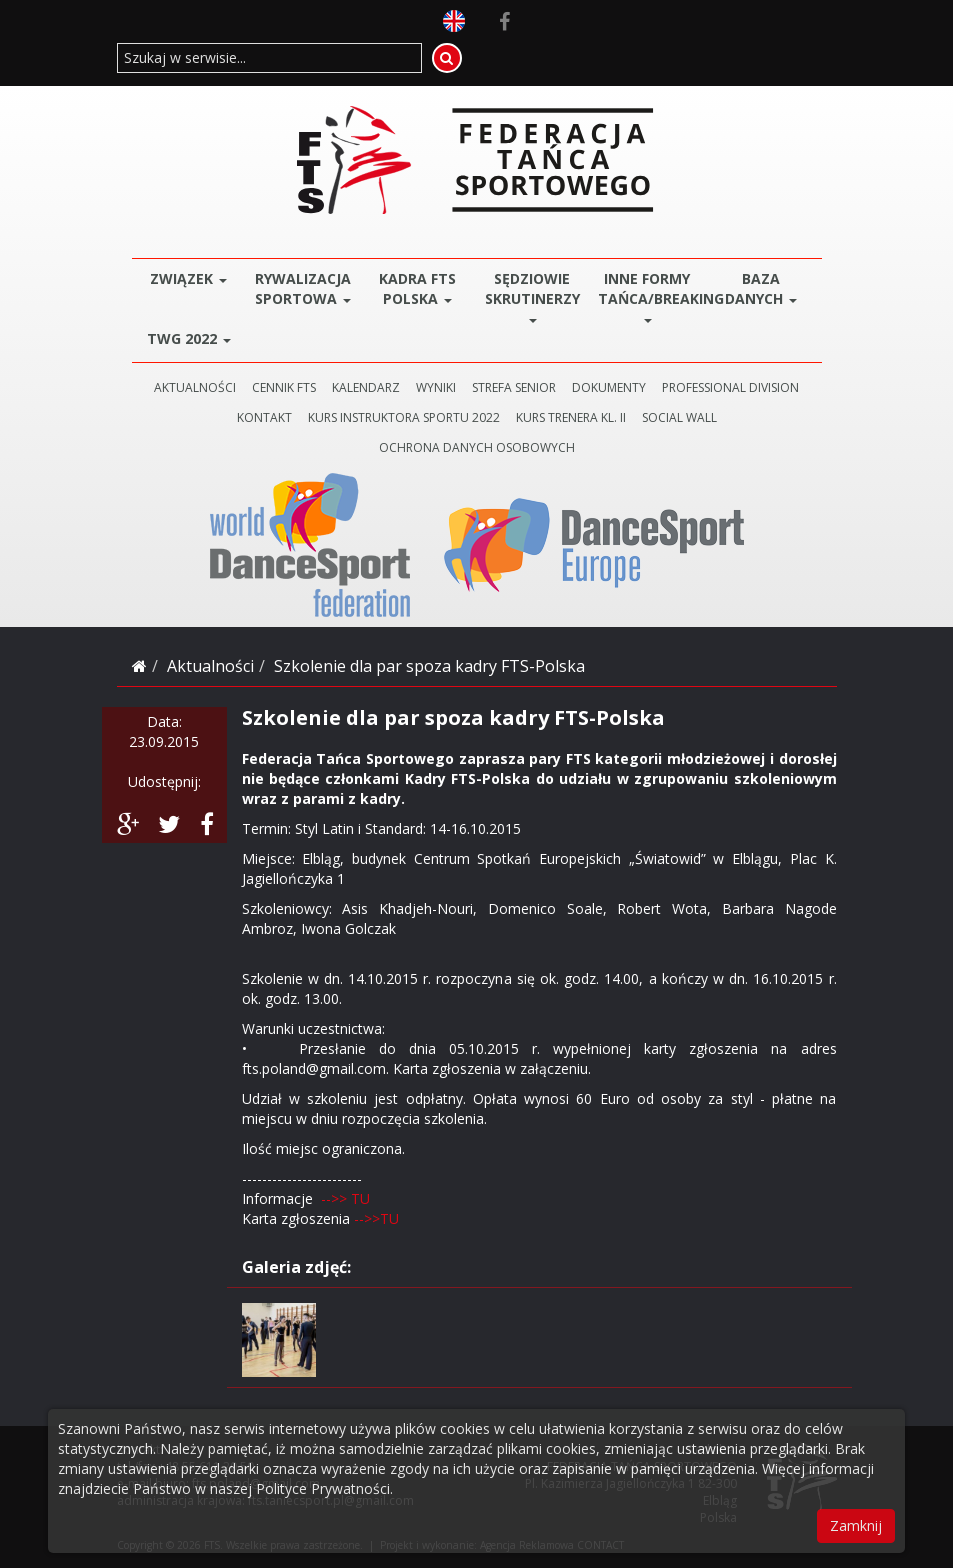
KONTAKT (264, 417)
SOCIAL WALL (679, 417)
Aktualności (210, 666)
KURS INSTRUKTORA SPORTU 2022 (404, 417)
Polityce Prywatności (323, 1488)
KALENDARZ (366, 387)
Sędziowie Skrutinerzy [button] (532, 295)
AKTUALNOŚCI (195, 387)
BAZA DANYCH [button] (761, 288)
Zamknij (856, 1525)
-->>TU (374, 1218)
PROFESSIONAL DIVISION (730, 387)
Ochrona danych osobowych (477, 447)
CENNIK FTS (284, 387)
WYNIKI (436, 387)
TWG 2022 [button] (189, 338)
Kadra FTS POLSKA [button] (417, 288)
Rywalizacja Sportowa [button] (303, 288)
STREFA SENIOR (514, 387)
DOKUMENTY (609, 387)
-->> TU (345, 1198)
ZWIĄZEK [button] (188, 278)
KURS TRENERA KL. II (571, 417)
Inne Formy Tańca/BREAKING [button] (651, 295)
